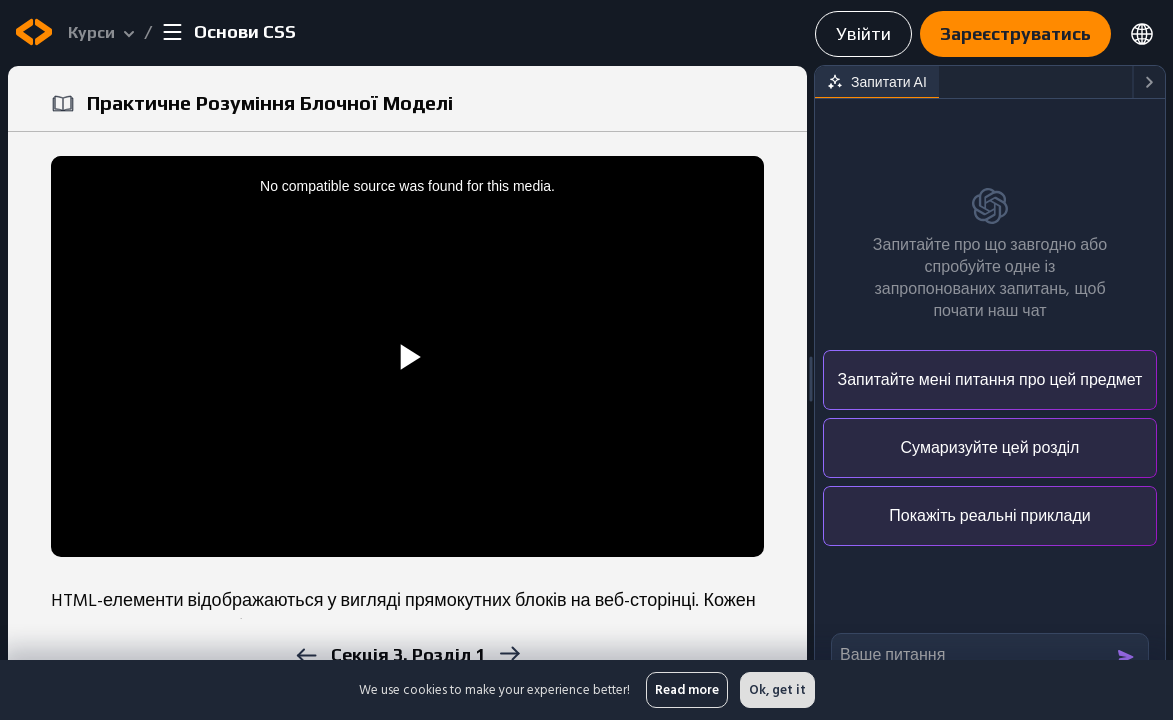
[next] (509, 653)
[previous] (306, 655)
